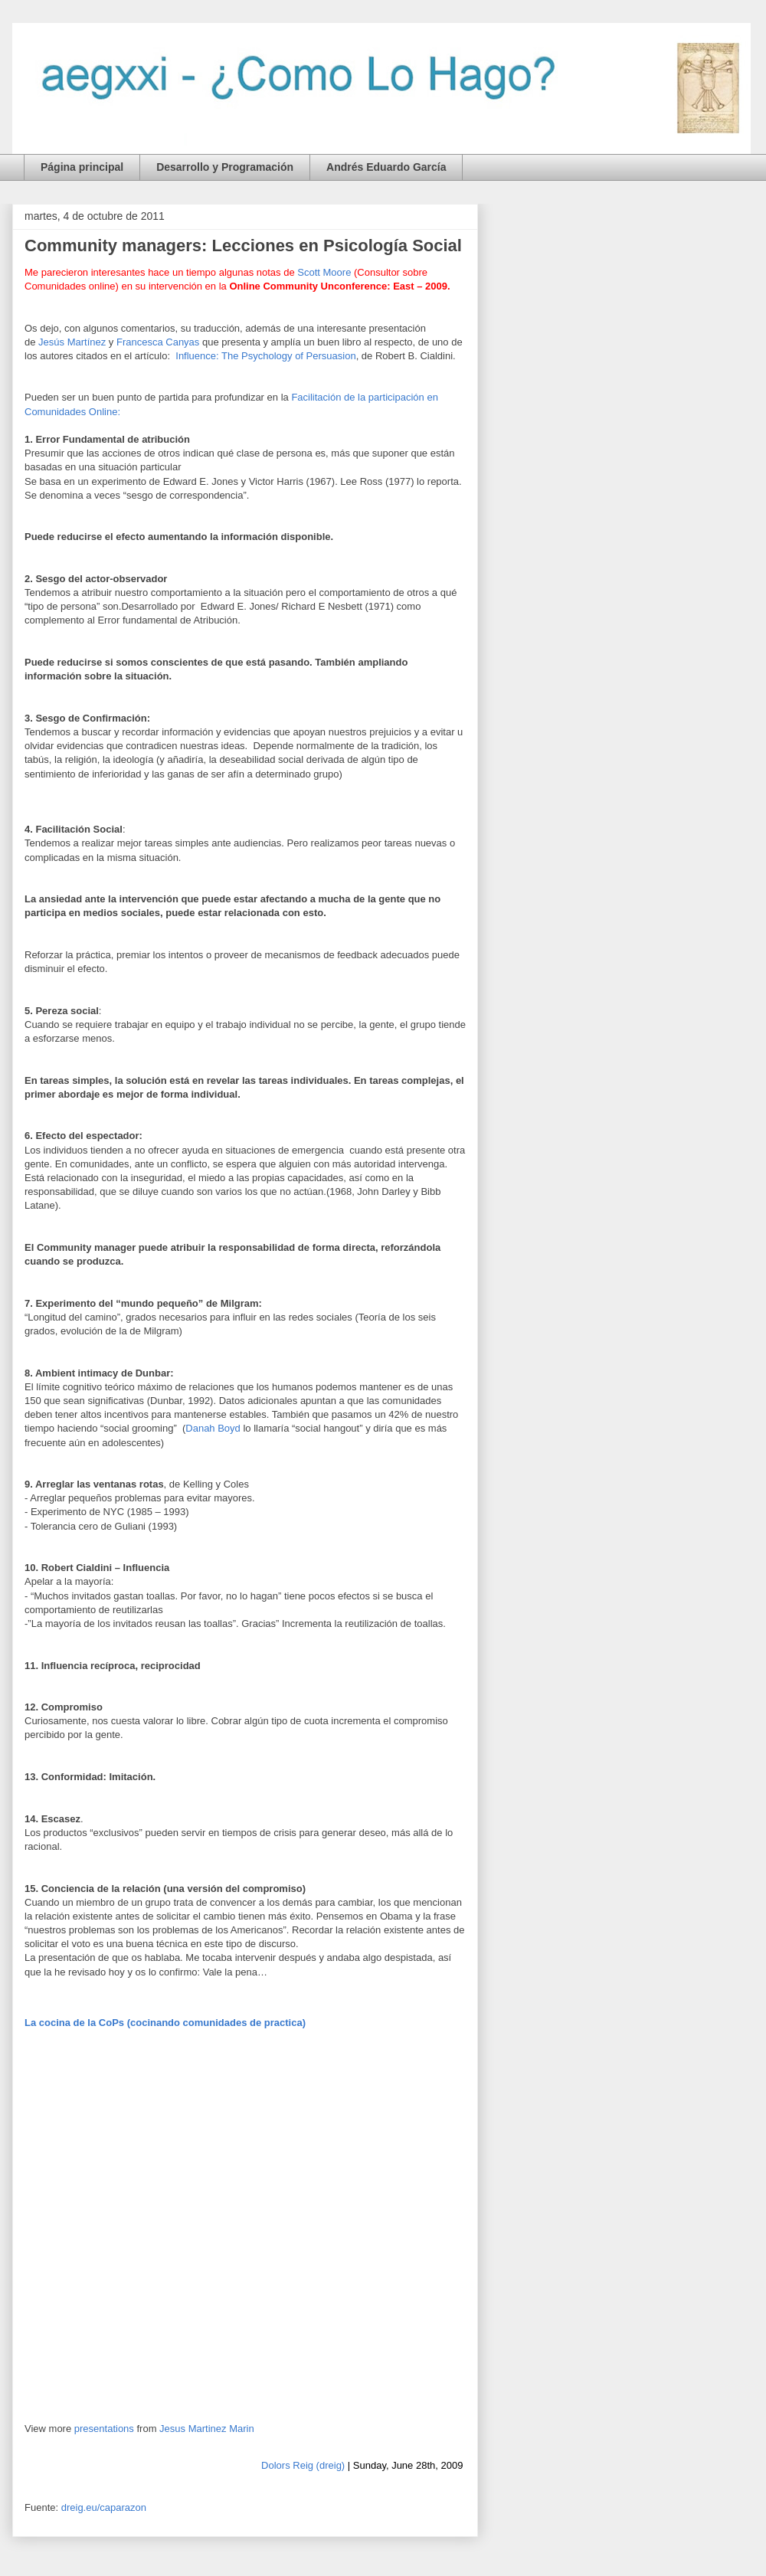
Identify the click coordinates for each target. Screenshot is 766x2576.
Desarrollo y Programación (224, 167)
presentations (104, 2428)
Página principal (82, 167)
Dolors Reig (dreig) (303, 2465)
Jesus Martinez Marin (206, 2428)
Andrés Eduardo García (386, 167)
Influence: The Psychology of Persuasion (265, 356)
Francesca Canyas (157, 342)
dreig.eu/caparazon (103, 2507)
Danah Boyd (213, 1428)
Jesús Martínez (73, 342)
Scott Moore (324, 272)
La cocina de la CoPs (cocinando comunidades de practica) (165, 2022)
